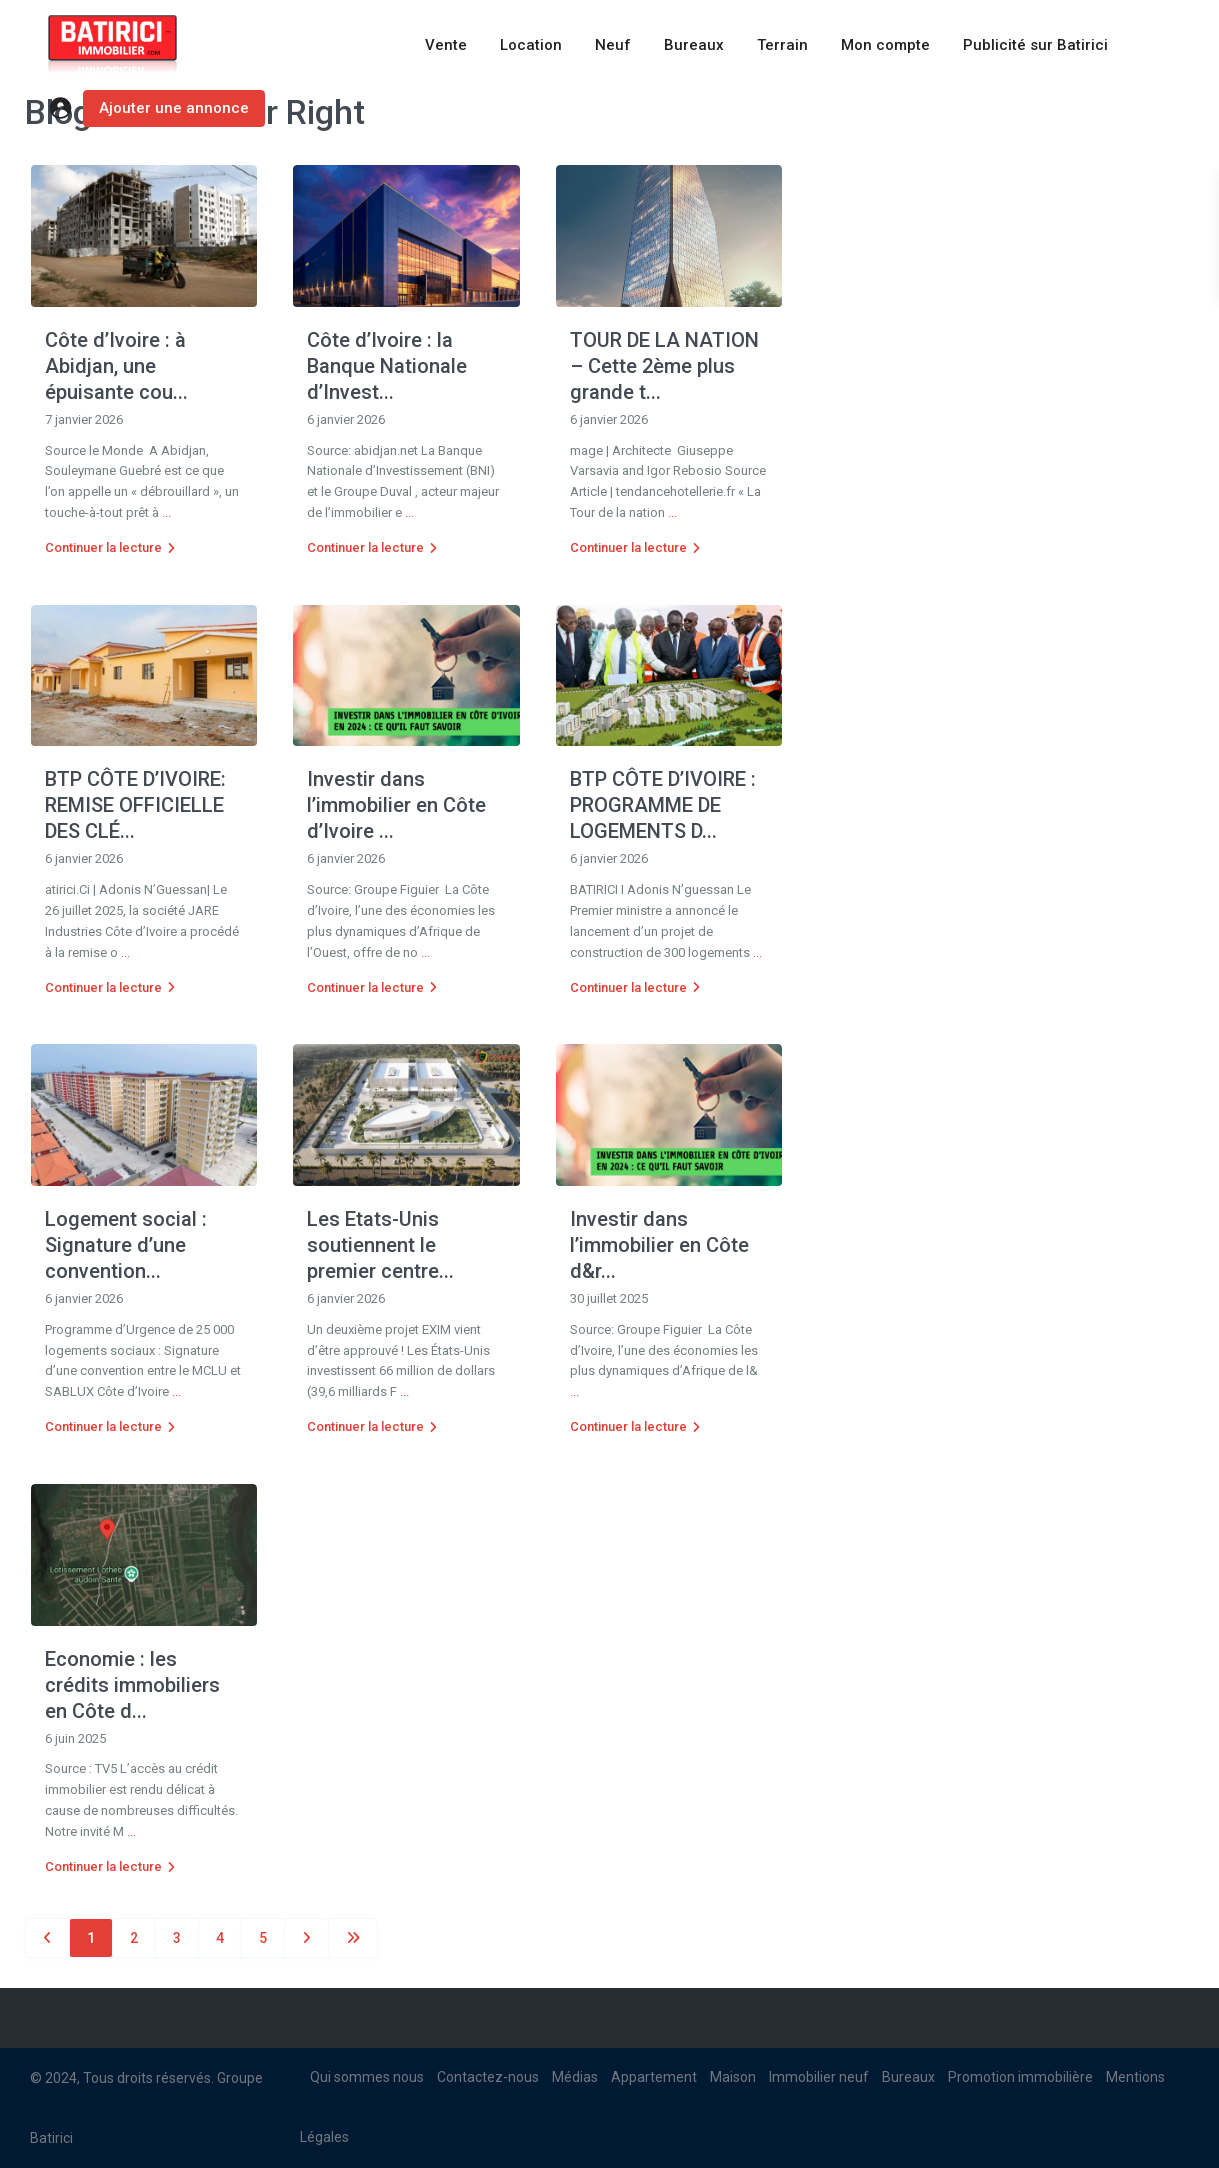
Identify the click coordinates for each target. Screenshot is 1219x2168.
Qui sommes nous (367, 2077)
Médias (575, 2077)
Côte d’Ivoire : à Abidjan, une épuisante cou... (116, 366)
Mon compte (885, 45)
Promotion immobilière (1020, 2077)
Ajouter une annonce (174, 108)
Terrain (782, 45)
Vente (446, 45)
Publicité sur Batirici (1035, 45)
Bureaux (694, 45)
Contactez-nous (488, 2077)
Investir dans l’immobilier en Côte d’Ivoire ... (396, 805)
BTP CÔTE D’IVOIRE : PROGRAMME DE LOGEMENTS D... (663, 805)
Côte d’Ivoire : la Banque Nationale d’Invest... (387, 366)
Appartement (654, 2077)
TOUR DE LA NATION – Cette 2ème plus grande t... (664, 366)
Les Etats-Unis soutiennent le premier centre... (380, 1245)
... (166, 512)
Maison (733, 2077)
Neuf (613, 45)
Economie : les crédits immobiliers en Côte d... (132, 1685)
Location (531, 45)
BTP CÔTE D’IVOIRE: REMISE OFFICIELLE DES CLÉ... (135, 805)
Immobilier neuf (819, 2077)
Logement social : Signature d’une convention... (126, 1245)
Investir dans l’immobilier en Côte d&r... (659, 1245)
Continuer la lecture (110, 547)
